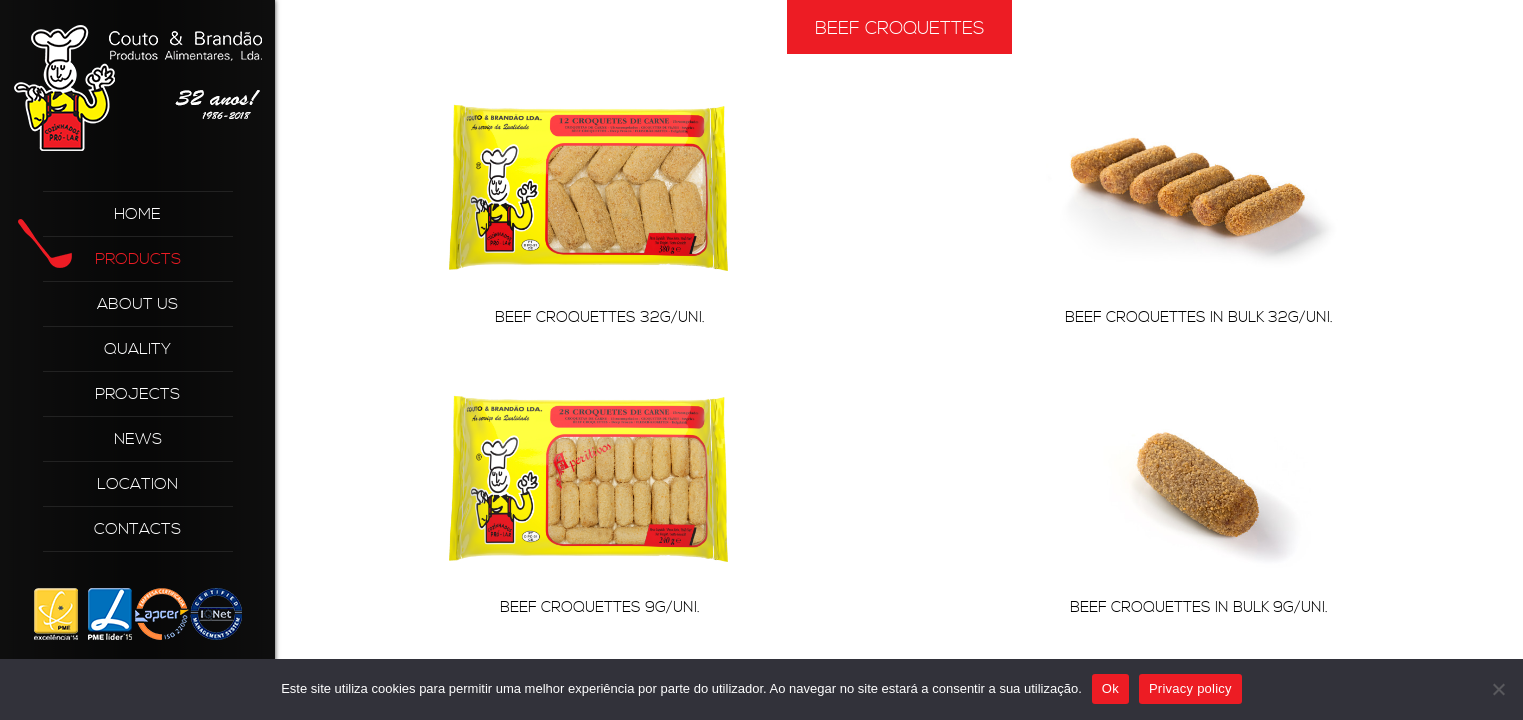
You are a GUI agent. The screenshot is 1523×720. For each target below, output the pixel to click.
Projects (137, 394)
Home (137, 214)
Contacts (137, 529)
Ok (1110, 688)
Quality (137, 349)
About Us (137, 304)
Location (137, 484)
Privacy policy (1190, 688)
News (138, 439)
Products (112, 252)
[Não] (1498, 689)
